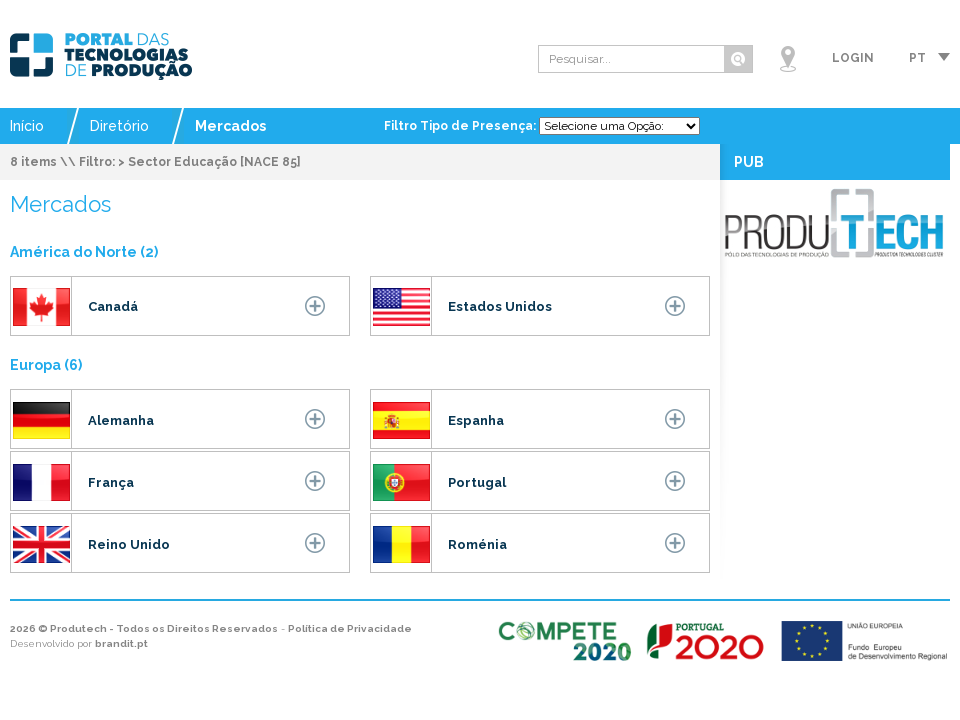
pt (917, 58)
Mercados (230, 126)
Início (27, 126)
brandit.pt (121, 643)
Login (853, 58)
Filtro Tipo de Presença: (461, 126)
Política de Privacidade (350, 628)
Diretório (119, 126)
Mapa (788, 59)
